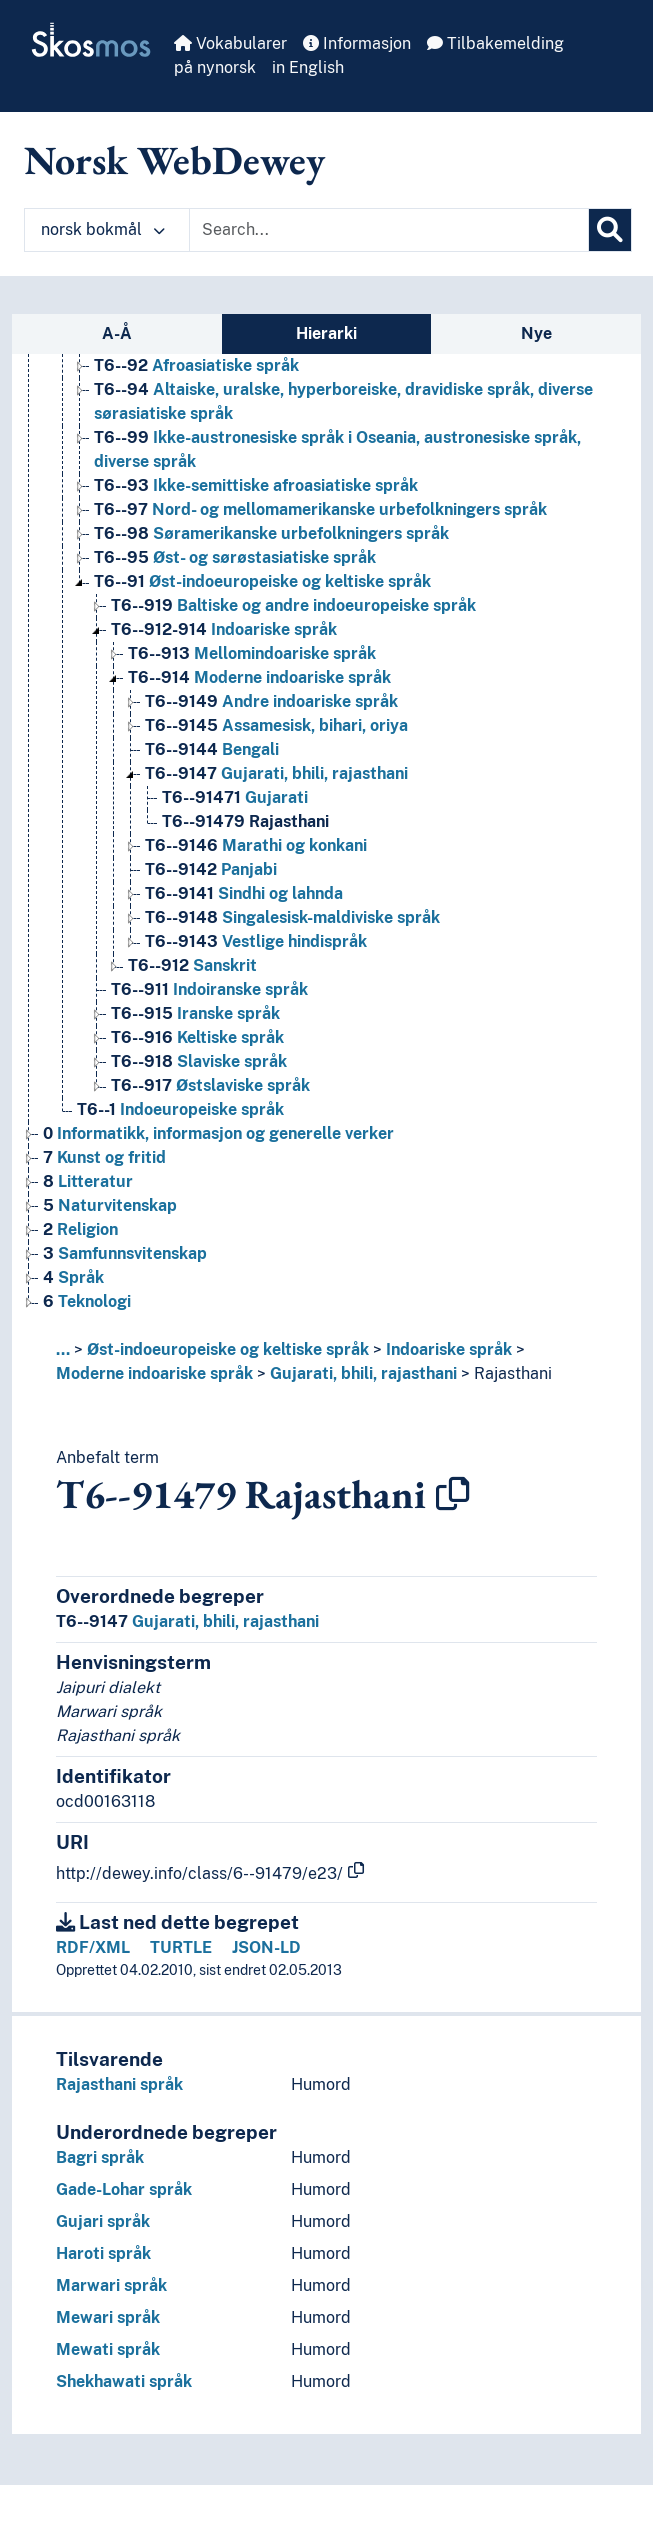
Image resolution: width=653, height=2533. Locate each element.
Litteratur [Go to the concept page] (88, 1181)
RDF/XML (93, 1947)
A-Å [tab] (117, 333)
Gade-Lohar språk (124, 2189)
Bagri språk (100, 2157)
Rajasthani (513, 1373)
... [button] (63, 1349)
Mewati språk (108, 2349)
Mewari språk (108, 2317)
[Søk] (610, 230)
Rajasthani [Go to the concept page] (245, 821)
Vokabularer (230, 43)
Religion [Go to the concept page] (80, 1229)
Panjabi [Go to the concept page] (211, 869)
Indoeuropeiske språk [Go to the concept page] (180, 1109)
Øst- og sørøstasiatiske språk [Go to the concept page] (235, 557)
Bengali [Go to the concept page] (212, 749)
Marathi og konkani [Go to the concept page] (256, 845)
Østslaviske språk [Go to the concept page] (210, 1085)
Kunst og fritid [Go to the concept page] (104, 1157)
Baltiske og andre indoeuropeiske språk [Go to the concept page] (293, 605)
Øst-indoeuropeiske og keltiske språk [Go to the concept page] (262, 581)
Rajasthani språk (119, 2084)
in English (308, 67)
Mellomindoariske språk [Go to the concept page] (252, 653)
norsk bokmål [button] (103, 229)
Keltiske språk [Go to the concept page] (197, 1037)
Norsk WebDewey (174, 160)
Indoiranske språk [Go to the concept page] (209, 989)
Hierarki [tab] (326, 333)
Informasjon (357, 43)
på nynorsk (215, 67)
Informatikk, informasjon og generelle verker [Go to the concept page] (218, 1133)
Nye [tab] (536, 333)
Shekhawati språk (124, 2381)
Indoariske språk (449, 1349)
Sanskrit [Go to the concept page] (192, 965)
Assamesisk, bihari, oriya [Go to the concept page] (276, 725)
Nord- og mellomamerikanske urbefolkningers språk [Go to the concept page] (320, 509)
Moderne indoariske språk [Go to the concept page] (259, 677)
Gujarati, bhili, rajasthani (363, 1373)
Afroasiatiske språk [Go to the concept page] (196, 365)
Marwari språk (111, 2285)
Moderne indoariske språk (154, 1373)
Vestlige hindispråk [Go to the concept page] (256, 941)
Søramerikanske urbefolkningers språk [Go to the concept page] (271, 533)
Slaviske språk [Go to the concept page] (199, 1061)
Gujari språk (103, 2221)
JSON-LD (266, 1947)
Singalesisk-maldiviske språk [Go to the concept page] (292, 917)
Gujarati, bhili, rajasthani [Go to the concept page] (276, 773)
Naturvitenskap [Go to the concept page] (110, 1205)
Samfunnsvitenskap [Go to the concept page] (125, 1253)
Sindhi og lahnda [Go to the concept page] (244, 893)
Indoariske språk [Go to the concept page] (224, 629)
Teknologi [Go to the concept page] (87, 1301)
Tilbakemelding (495, 43)
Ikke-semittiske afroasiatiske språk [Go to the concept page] (256, 485)
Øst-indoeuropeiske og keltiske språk (228, 1349)
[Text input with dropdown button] (389, 230)
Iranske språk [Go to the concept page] (195, 1013)
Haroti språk (103, 2253)
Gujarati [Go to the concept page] (235, 797)
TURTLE (181, 1947)
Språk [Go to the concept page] (73, 1277)
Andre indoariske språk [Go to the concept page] (271, 701)
